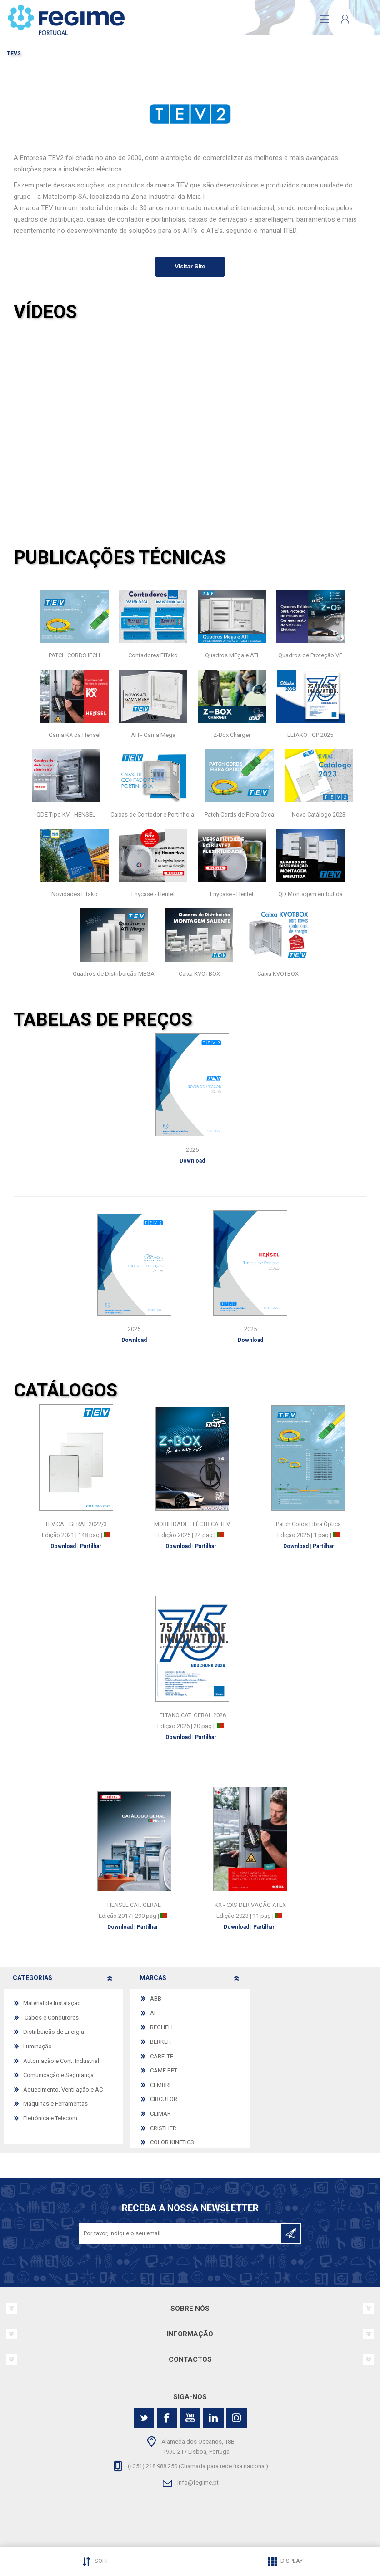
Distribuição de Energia (53, 2031)
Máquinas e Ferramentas (55, 2103)
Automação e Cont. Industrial (61, 2060)
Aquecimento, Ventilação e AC (63, 2089)
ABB (155, 1998)
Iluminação (37, 2046)
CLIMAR (160, 2113)
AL (153, 2013)
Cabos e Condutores (51, 2017)
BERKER (160, 2041)
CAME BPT (163, 2070)
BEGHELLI (163, 2027)
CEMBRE (161, 2085)
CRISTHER (163, 2128)
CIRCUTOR (163, 2099)
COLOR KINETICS (172, 2142)
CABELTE (161, 2056)
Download (63, 1546)
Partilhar (90, 1546)
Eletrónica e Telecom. (51, 2118)
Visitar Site (190, 266)
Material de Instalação (52, 2003)
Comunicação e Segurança (58, 2075)
